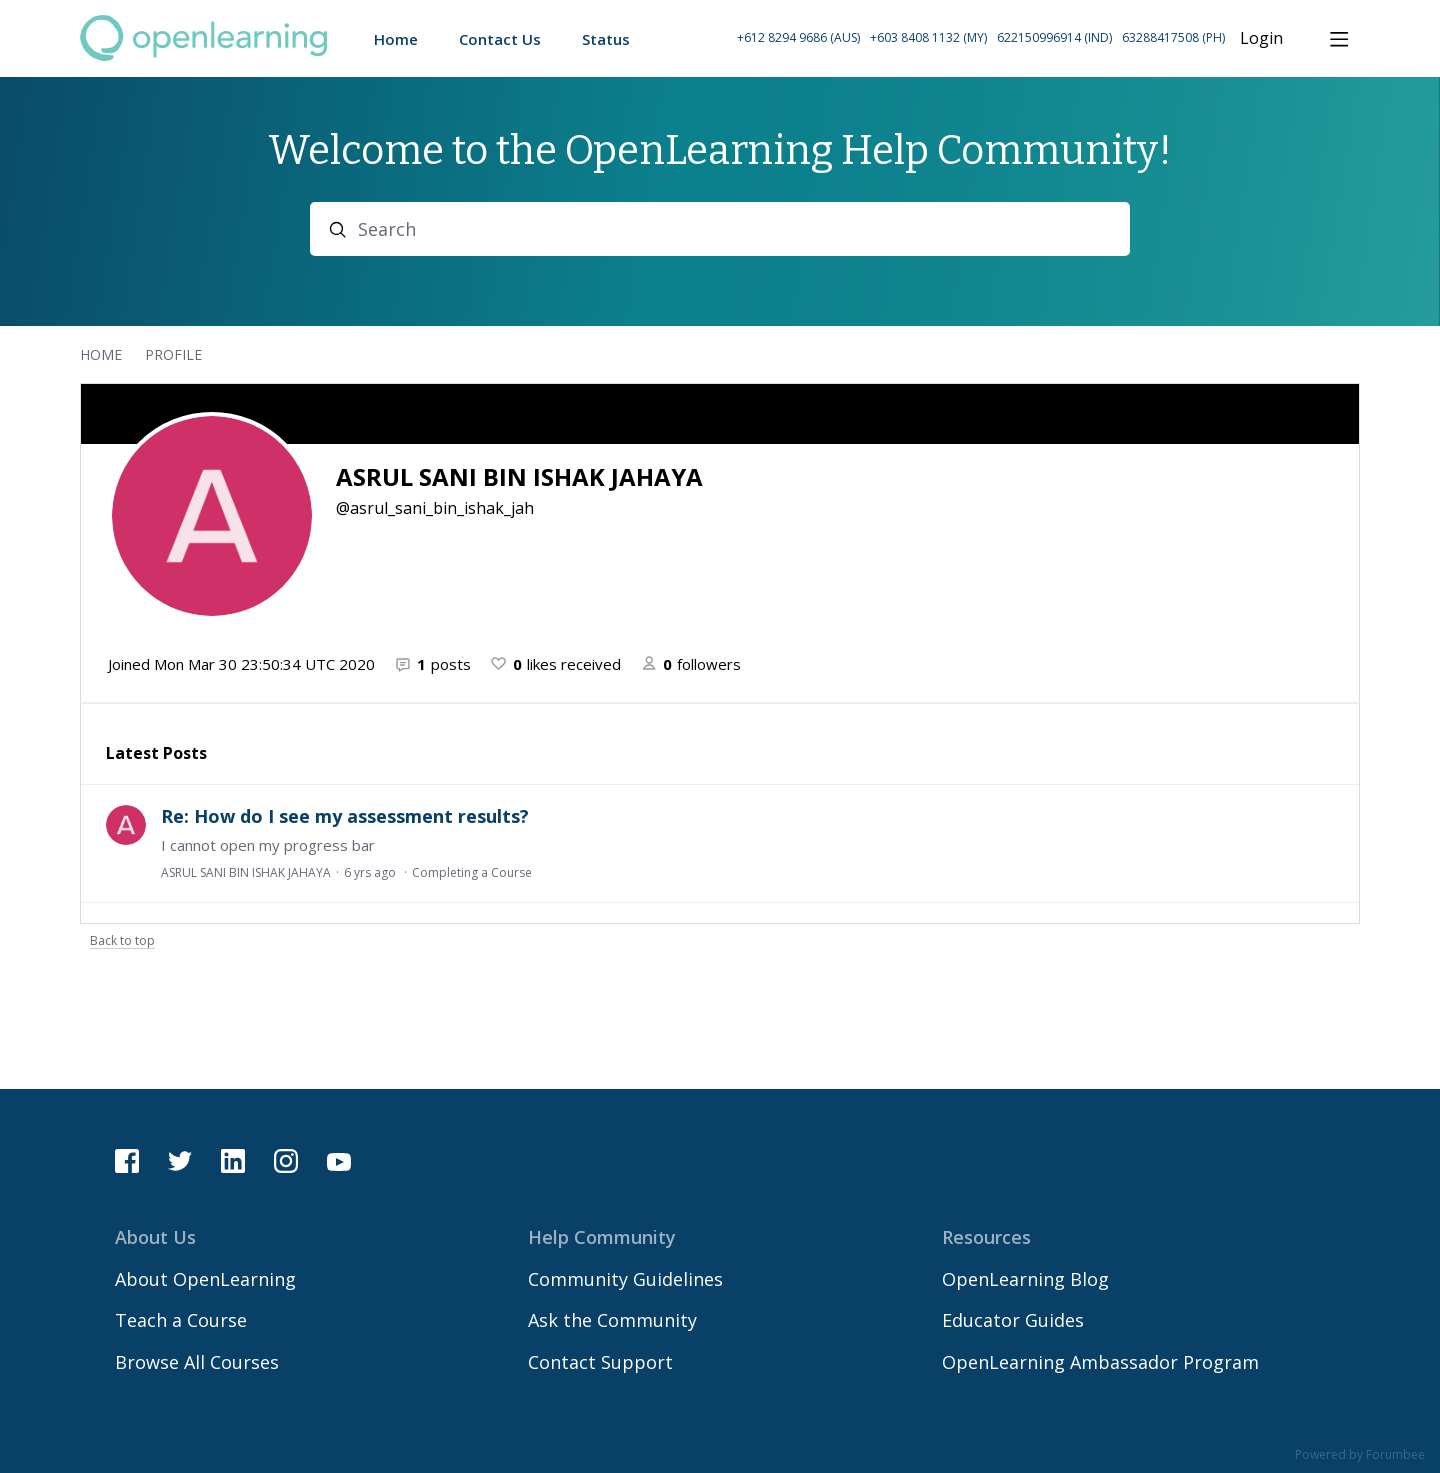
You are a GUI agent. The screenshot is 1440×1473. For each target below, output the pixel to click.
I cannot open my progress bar (268, 845)
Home (101, 354)
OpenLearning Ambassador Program (1100, 1362)
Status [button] (606, 39)
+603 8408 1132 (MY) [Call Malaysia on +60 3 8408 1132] (928, 37)
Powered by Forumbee (1360, 1455)
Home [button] (396, 39)
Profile (173, 354)
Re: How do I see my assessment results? (345, 816)
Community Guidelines (625, 1279)
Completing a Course (472, 872)
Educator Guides (1013, 1320)
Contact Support (600, 1362)
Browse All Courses (197, 1362)
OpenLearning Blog (1025, 1279)
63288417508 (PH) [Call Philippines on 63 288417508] (1173, 37)
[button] (981, 38)
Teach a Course (181, 1320)
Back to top (122, 941)
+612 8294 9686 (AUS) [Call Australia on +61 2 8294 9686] (798, 37)
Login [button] (1261, 39)
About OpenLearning (205, 1279)
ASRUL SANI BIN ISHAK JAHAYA (246, 872)
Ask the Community (612, 1320)
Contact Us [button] (500, 39)
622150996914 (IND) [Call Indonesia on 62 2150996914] (1054, 37)
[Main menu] (1339, 39)
